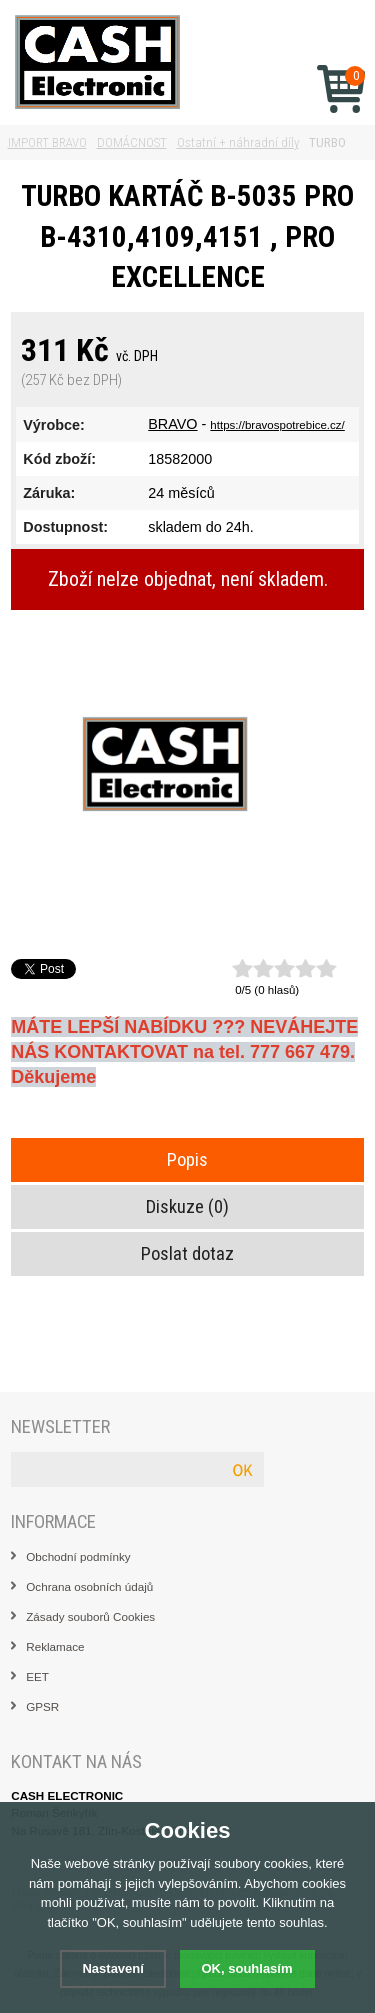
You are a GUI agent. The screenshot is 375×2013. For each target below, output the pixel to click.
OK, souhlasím (247, 1968)
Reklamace (55, 1646)
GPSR (42, 1706)
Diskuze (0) (187, 1207)
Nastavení (112, 1968)
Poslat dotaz (187, 1254)
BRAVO (172, 424)
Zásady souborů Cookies (90, 1616)
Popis (187, 1160)
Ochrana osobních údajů (89, 1586)
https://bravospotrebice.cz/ (277, 425)
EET (37, 1676)
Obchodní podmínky (78, 1556)
